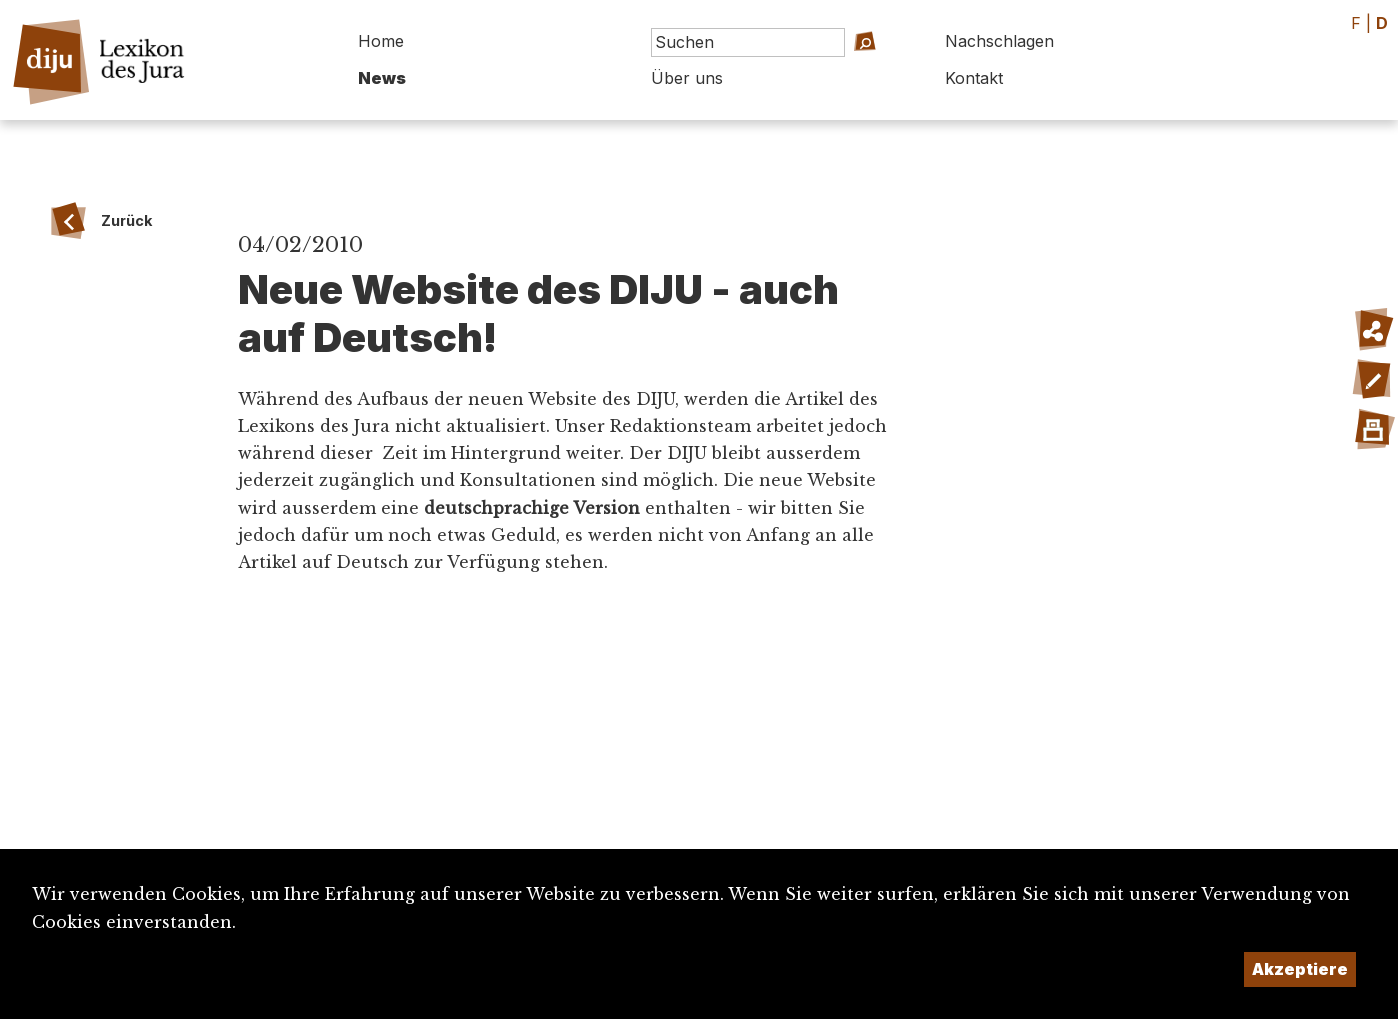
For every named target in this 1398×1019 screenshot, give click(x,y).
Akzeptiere (1300, 969)
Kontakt (974, 78)
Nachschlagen (999, 41)
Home (381, 41)
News (382, 78)
